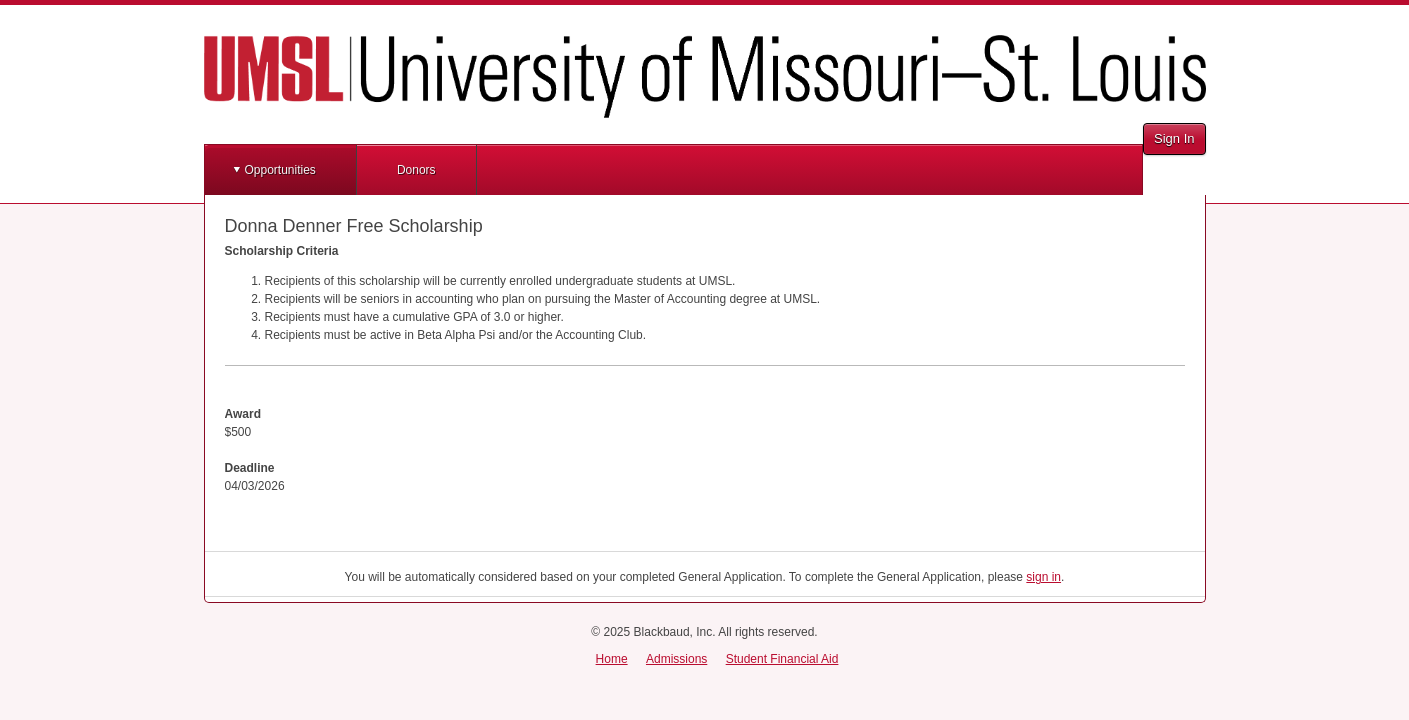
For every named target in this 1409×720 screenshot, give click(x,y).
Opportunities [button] (280, 170)
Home (612, 659)
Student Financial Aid (782, 659)
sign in (1043, 577)
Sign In (1174, 138)
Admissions (676, 659)
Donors (416, 170)
